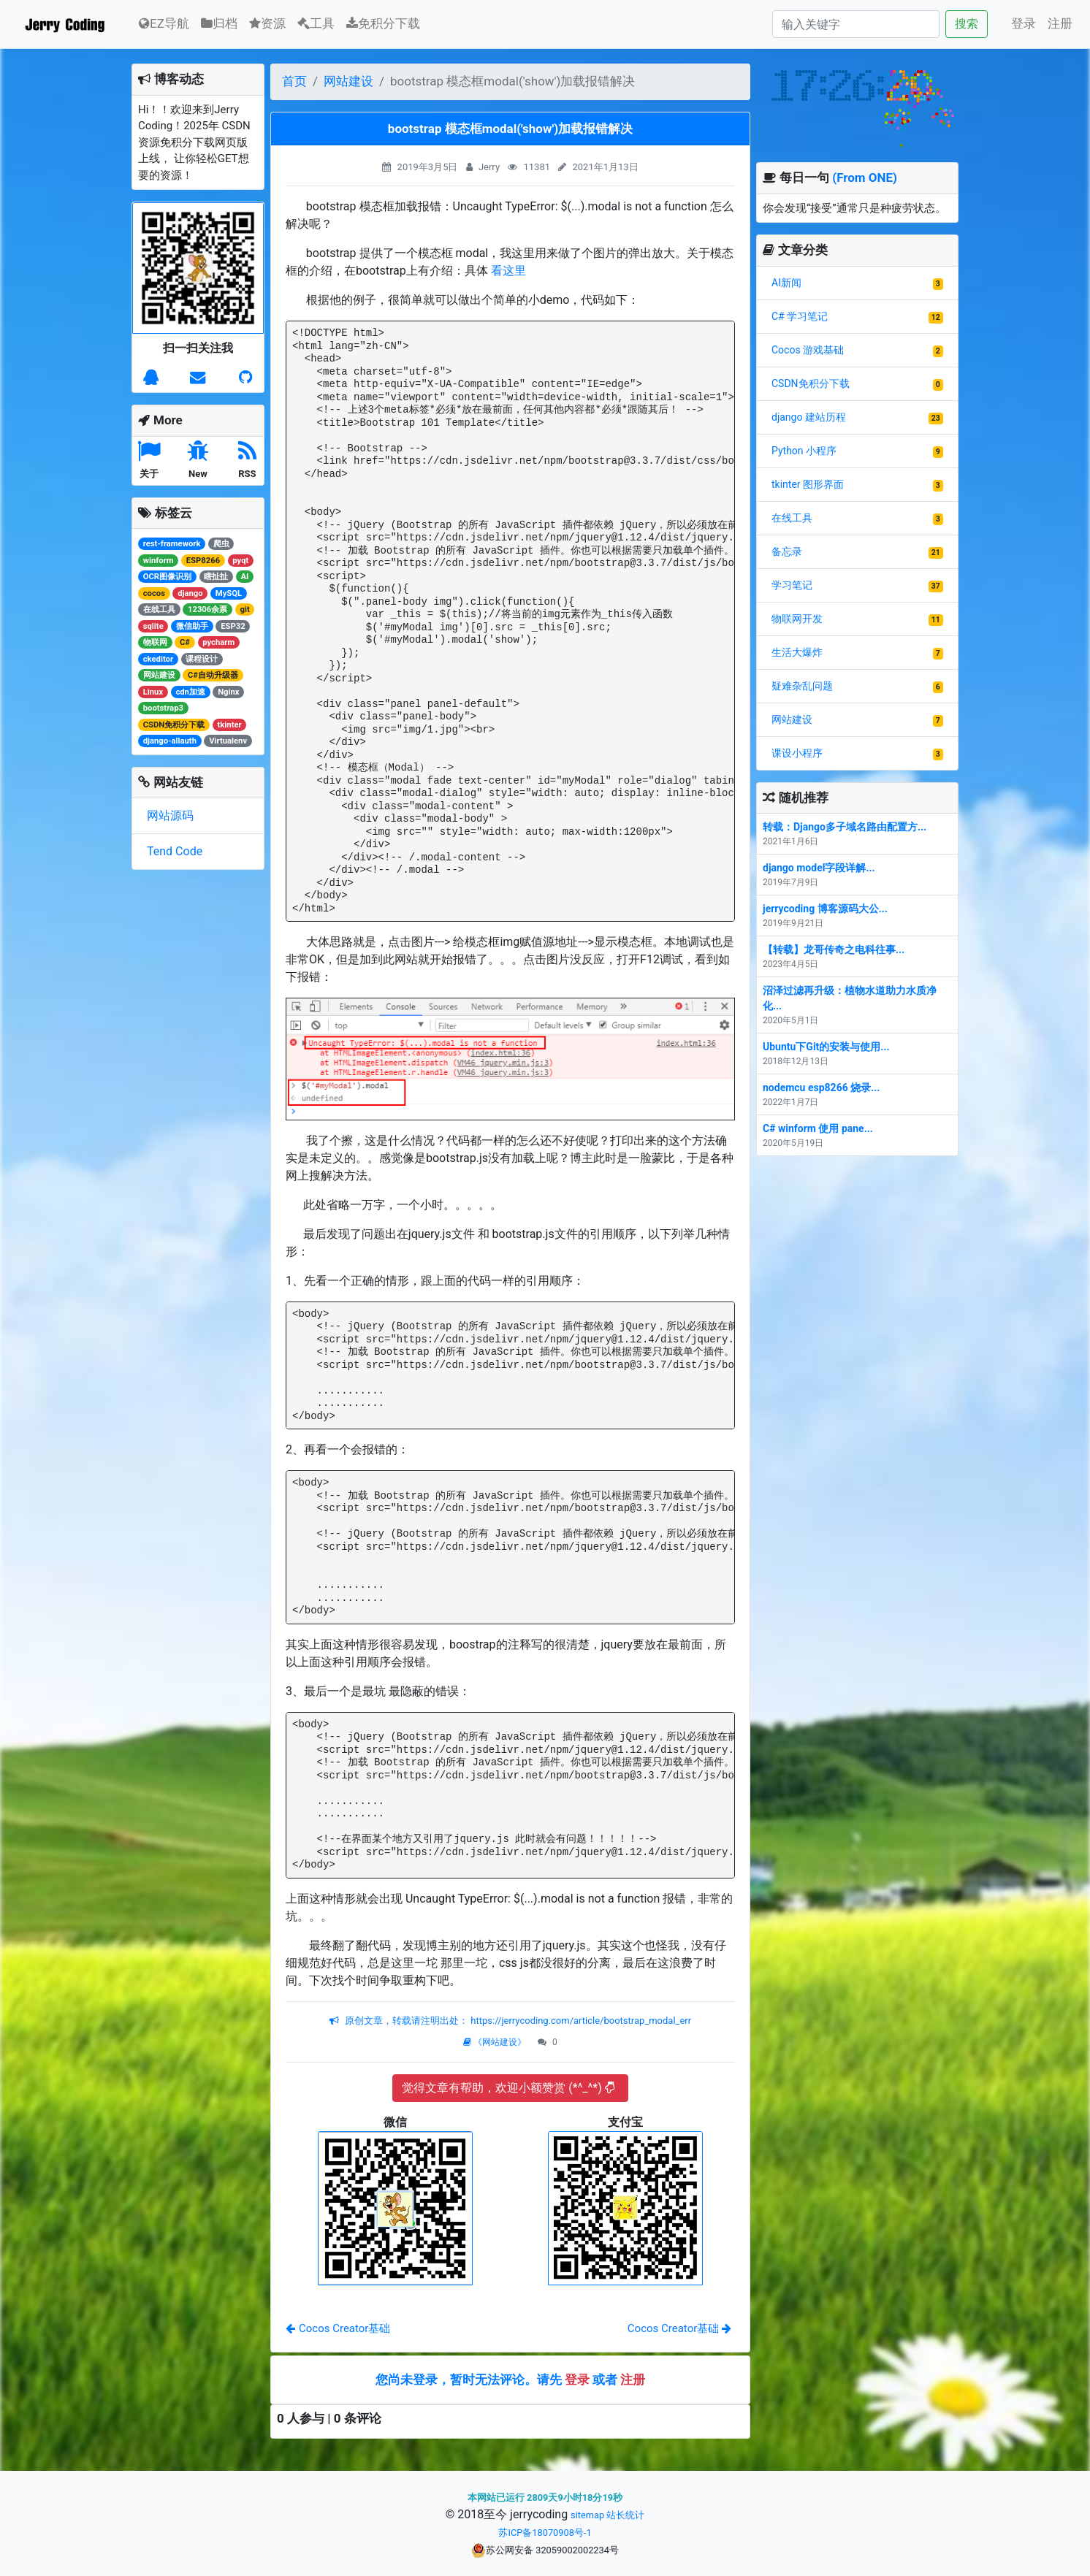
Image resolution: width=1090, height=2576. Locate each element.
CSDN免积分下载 (810, 383)
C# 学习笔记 (799, 316)
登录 (1023, 23)
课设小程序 (797, 753)
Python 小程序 (803, 450)
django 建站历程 (808, 417)
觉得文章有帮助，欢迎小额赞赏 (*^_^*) (508, 2088)
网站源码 (170, 815)
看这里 (508, 271)
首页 (294, 81)
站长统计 (625, 2515)
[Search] (856, 24)
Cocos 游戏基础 (807, 350)
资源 (267, 23)
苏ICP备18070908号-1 (544, 2532)
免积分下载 (383, 23)
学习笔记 (791, 585)
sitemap (587, 2515)
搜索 (966, 24)
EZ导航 (164, 22)
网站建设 (348, 81)
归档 (219, 23)
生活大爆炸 (797, 652)
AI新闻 (786, 282)
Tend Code (174, 851)
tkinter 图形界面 (807, 484)
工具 (316, 23)
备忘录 (786, 551)
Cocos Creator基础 (338, 2328)
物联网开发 (797, 618)
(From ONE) (864, 177)
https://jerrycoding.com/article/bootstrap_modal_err (579, 2020)
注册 (1060, 23)
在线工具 (791, 518)
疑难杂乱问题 (802, 686)
